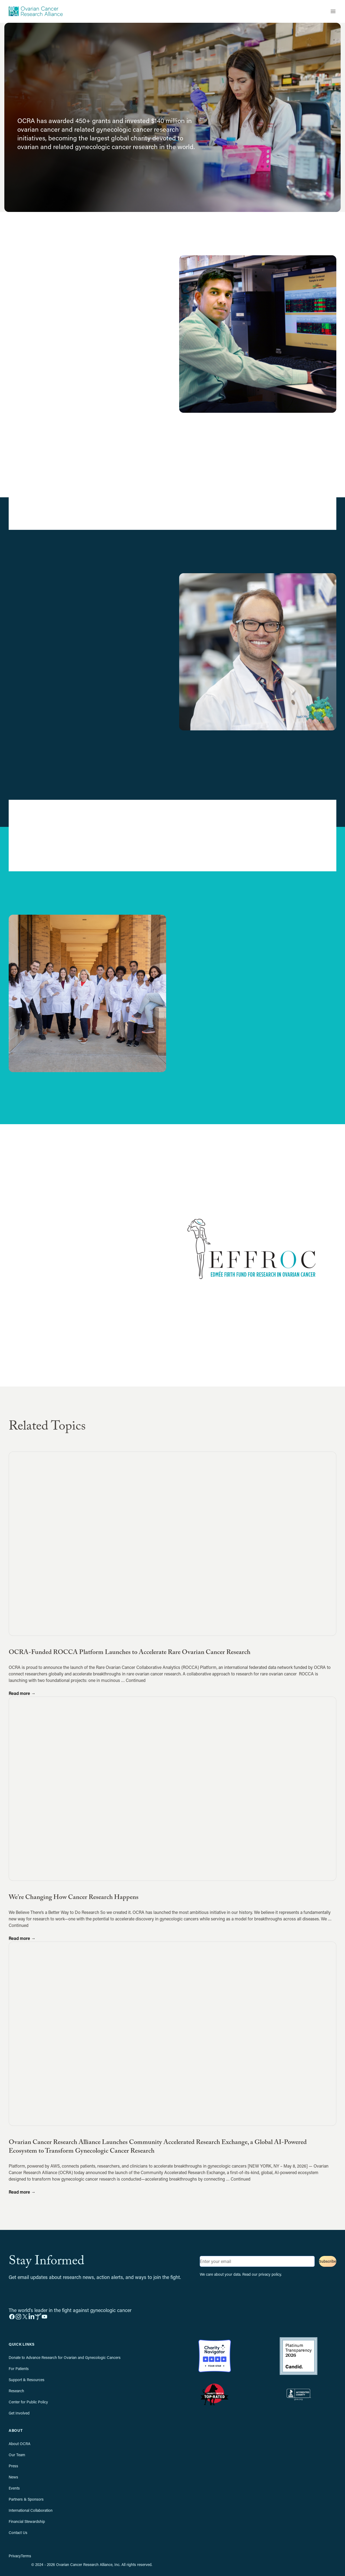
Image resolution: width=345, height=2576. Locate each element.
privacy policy (270, 2274)
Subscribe (327, 2261)
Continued (136, 1680)
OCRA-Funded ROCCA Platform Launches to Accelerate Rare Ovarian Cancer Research (129, 1653)
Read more (22, 1693)
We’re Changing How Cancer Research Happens (73, 1898)
